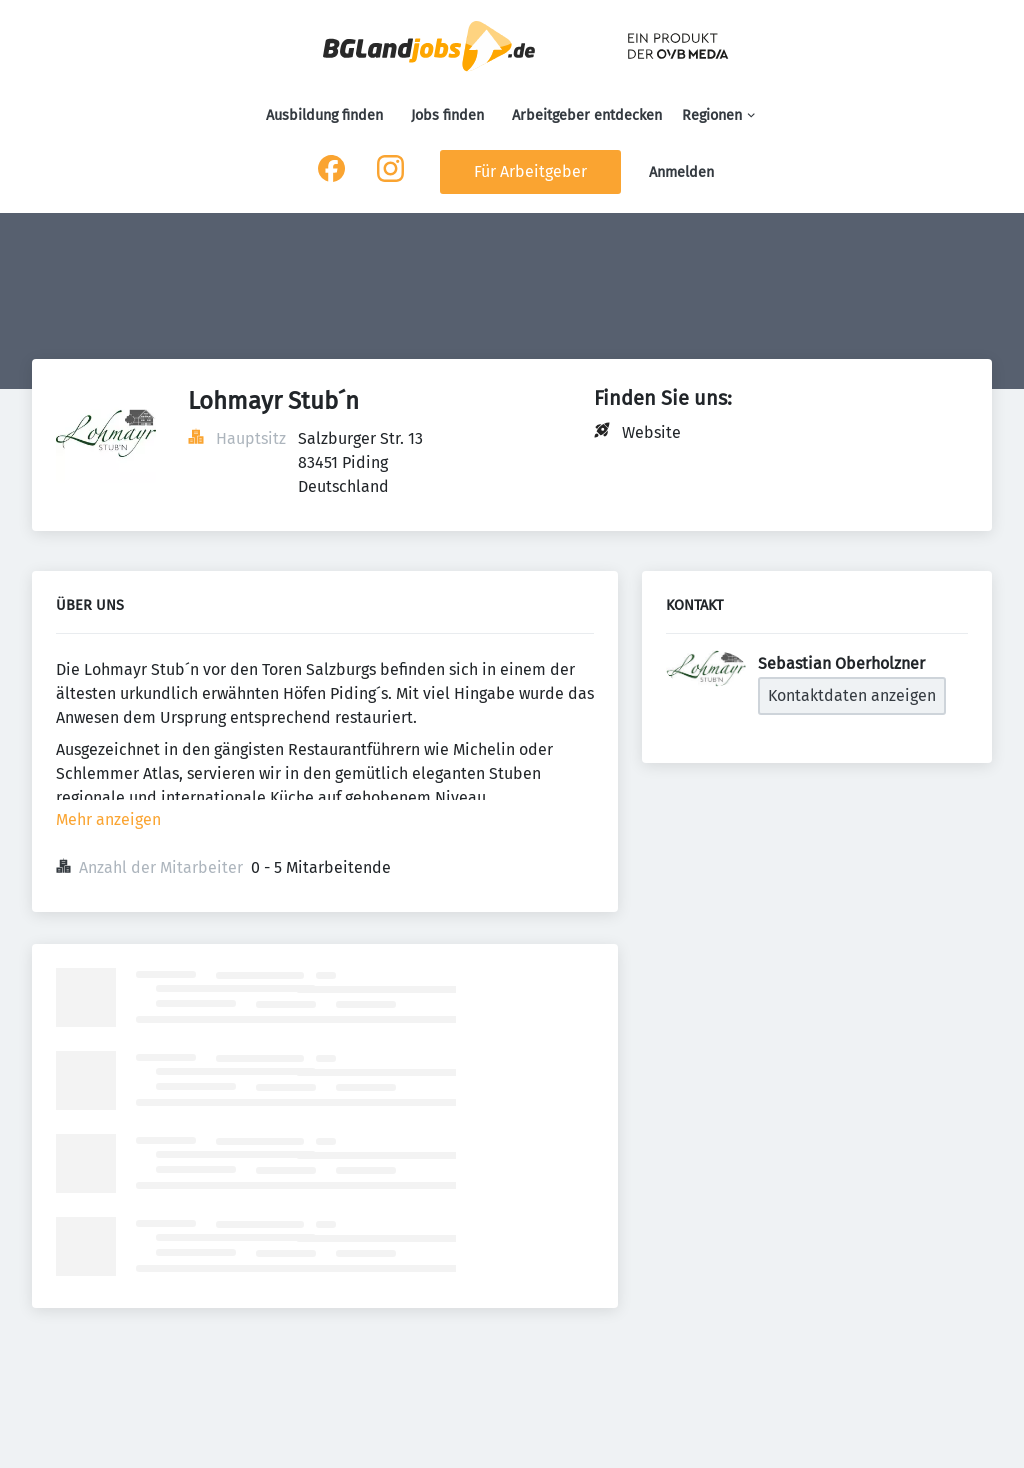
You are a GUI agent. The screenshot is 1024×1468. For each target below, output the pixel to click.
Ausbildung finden (324, 115)
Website (651, 432)
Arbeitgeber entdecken (587, 115)
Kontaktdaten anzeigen (852, 695)
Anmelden (681, 172)
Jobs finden (447, 115)
